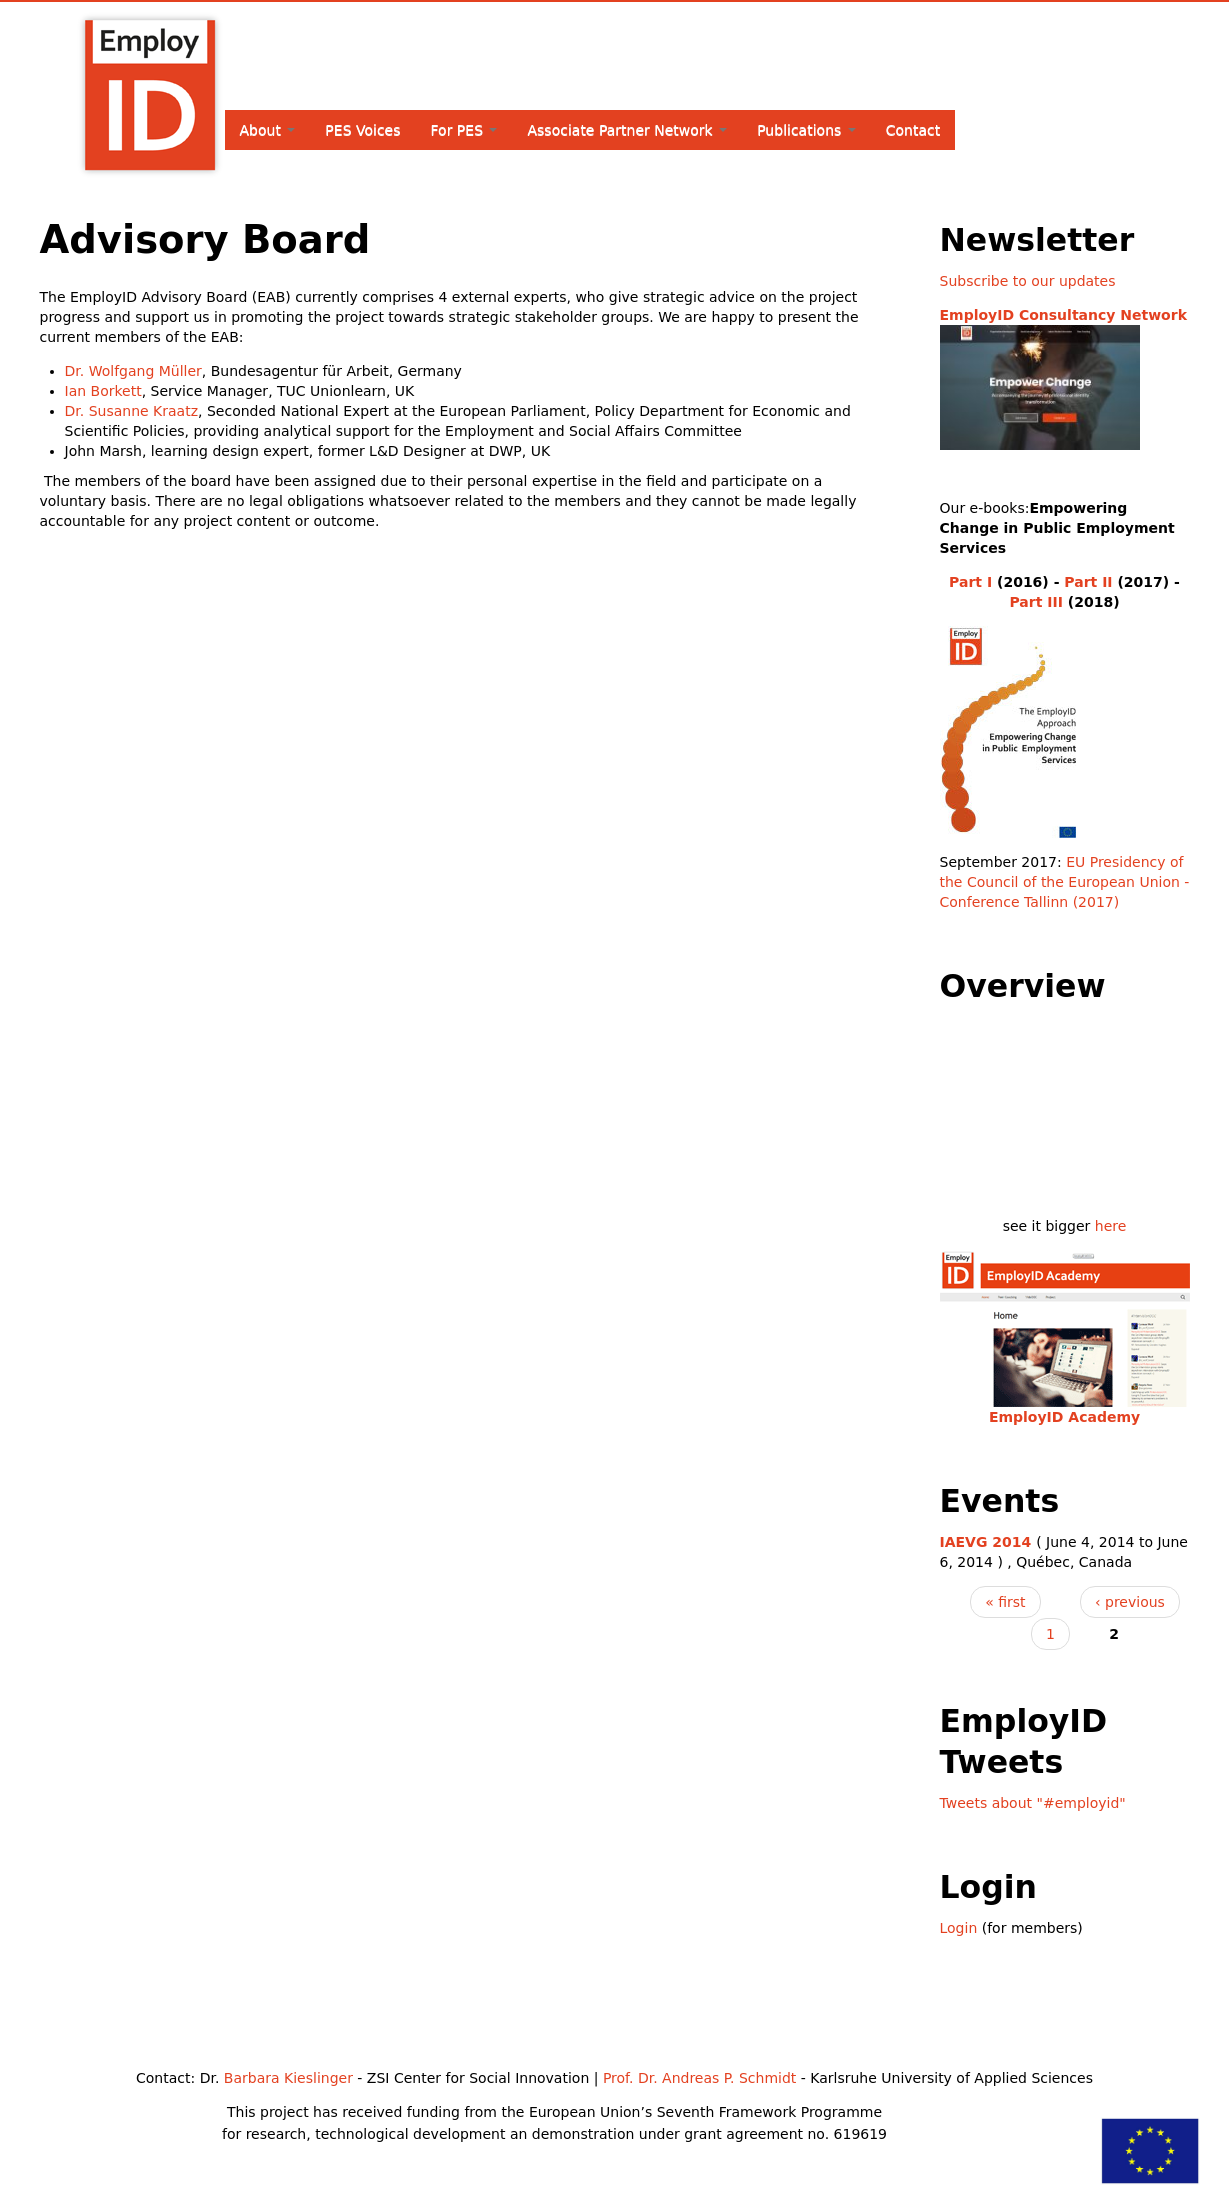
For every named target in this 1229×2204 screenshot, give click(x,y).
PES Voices (362, 130)
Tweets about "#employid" (1033, 1803)
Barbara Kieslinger (288, 2078)
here (1111, 1226)
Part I (970, 582)
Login (959, 1928)
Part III (1035, 602)
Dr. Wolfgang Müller (133, 371)
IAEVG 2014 (986, 1542)
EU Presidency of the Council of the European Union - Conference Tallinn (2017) (1065, 882)
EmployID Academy (1064, 1417)
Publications (806, 130)
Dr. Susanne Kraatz (132, 411)
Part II (1088, 582)
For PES (464, 130)
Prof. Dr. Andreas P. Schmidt (699, 2078)
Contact (913, 130)
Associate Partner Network (627, 130)
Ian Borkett (103, 391)
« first (1005, 1602)
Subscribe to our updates (1028, 281)
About (268, 130)
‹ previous (1130, 1602)
